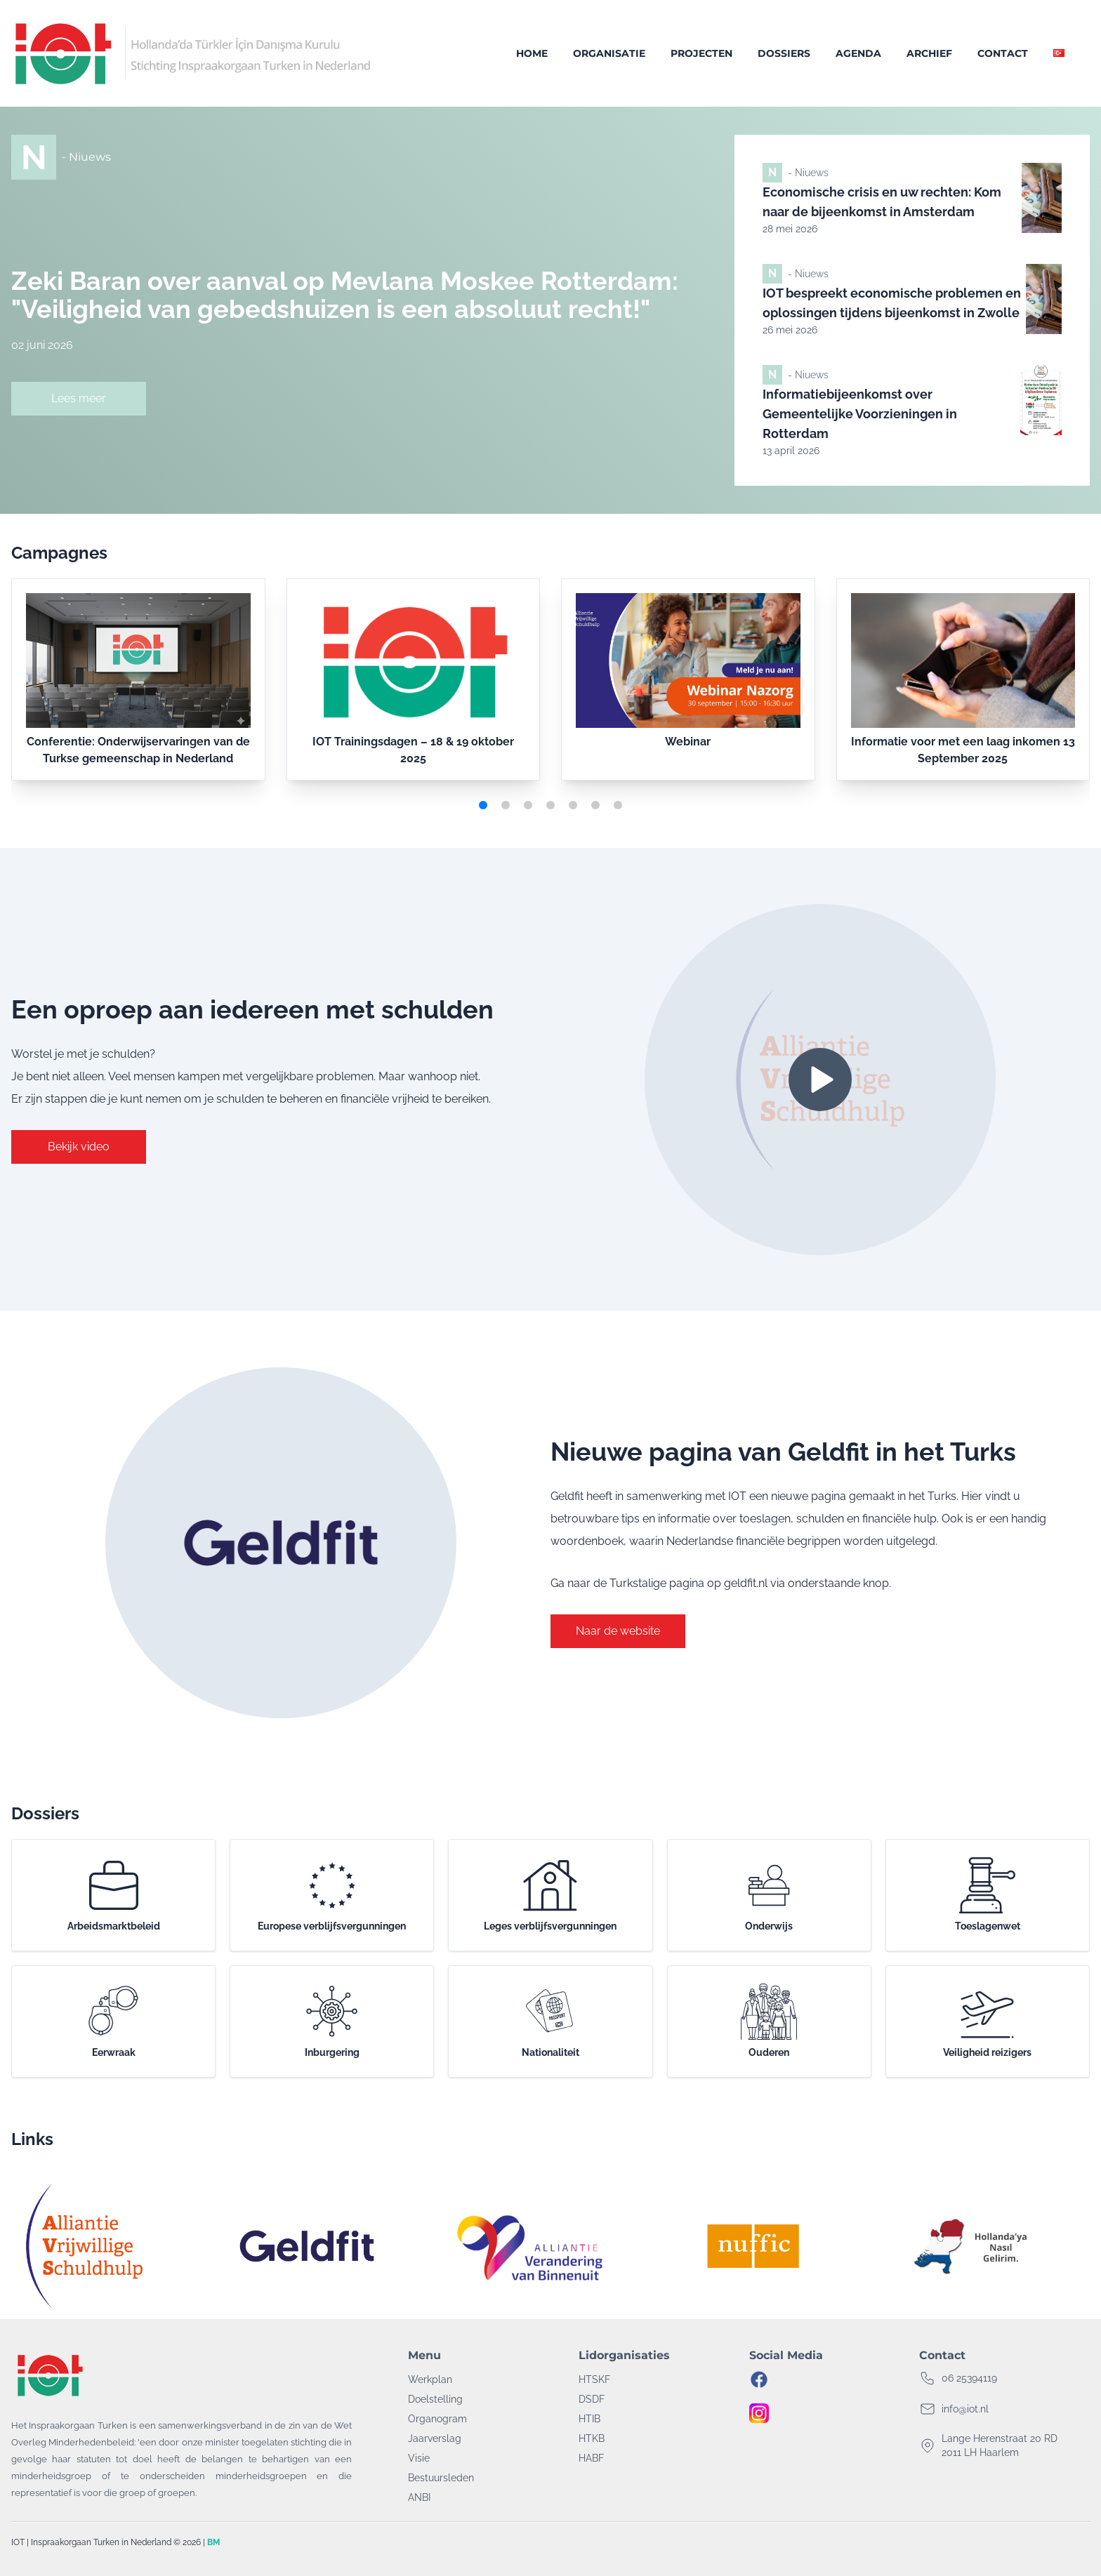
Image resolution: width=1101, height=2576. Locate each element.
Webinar (688, 741)
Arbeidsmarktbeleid (113, 1894)
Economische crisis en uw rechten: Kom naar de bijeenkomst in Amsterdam (882, 202)
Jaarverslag (434, 2438)
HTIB (589, 2418)
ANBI (419, 2497)
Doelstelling (435, 2399)
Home (532, 53)
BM (213, 2542)
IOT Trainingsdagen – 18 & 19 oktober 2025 (413, 750)
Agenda (858, 53)
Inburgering (332, 2021)
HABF (591, 2458)
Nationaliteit (550, 2021)
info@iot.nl (965, 2409)
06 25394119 (969, 2378)
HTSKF (594, 2379)
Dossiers (784, 53)
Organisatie (609, 53)
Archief (929, 53)
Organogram (437, 2418)
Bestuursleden (441, 2477)
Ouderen (769, 2021)
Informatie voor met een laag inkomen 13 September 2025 (963, 750)
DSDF (592, 2399)
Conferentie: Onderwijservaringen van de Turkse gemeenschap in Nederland (138, 750)
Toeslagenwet (987, 1894)
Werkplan (430, 2379)
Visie (419, 2458)
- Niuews (86, 157)
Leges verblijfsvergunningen (550, 1894)
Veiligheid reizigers (987, 2021)
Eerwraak (114, 2021)
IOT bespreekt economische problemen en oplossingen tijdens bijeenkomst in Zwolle (892, 303)
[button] (483, 805)
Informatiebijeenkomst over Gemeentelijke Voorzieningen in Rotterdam (860, 414)
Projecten (701, 53)
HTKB (592, 2438)
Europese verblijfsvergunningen (332, 1894)
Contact (1002, 53)
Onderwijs (769, 1894)
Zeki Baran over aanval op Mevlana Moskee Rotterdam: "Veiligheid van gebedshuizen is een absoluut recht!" (344, 295)
